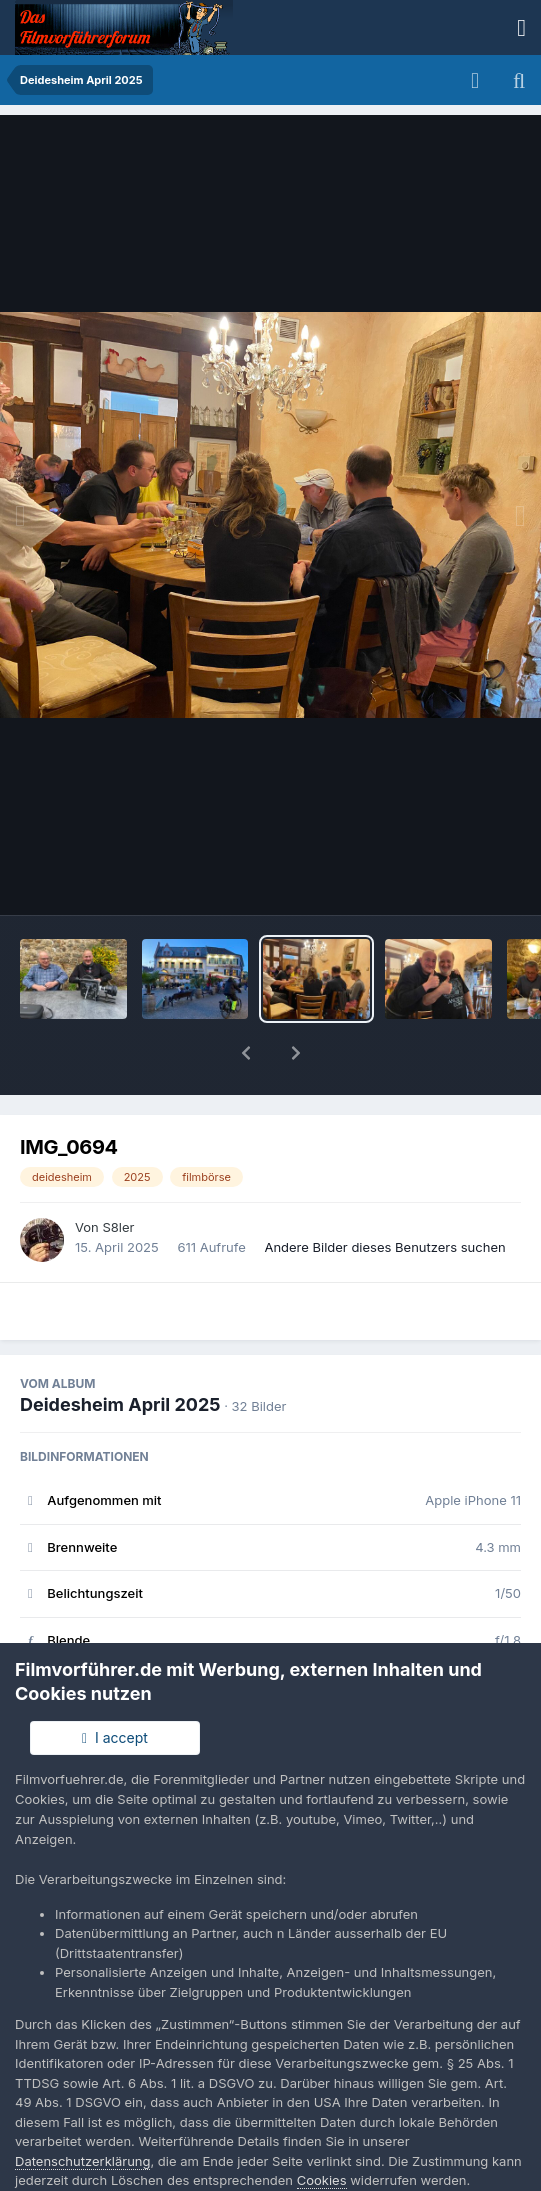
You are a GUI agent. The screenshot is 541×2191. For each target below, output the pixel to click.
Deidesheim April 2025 (120, 1352)
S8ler (118, 1175)
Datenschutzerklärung (82, 2161)
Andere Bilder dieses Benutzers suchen (384, 1195)
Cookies (322, 2180)
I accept (115, 1737)
